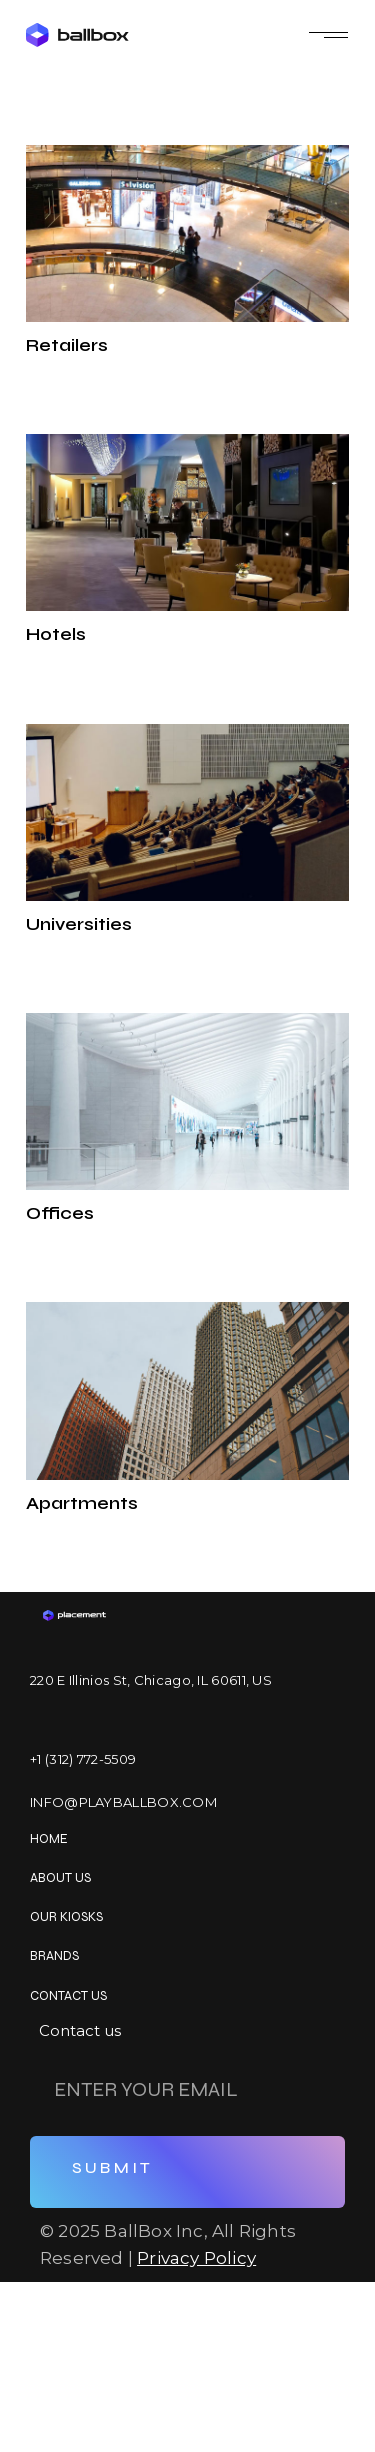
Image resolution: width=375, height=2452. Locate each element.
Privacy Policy (196, 2258)
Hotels (56, 634)
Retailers (67, 345)
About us (60, 1878)
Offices (60, 1213)
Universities (79, 924)
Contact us (68, 1996)
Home (49, 1839)
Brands (54, 1956)
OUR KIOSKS (66, 1917)
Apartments (82, 1503)
